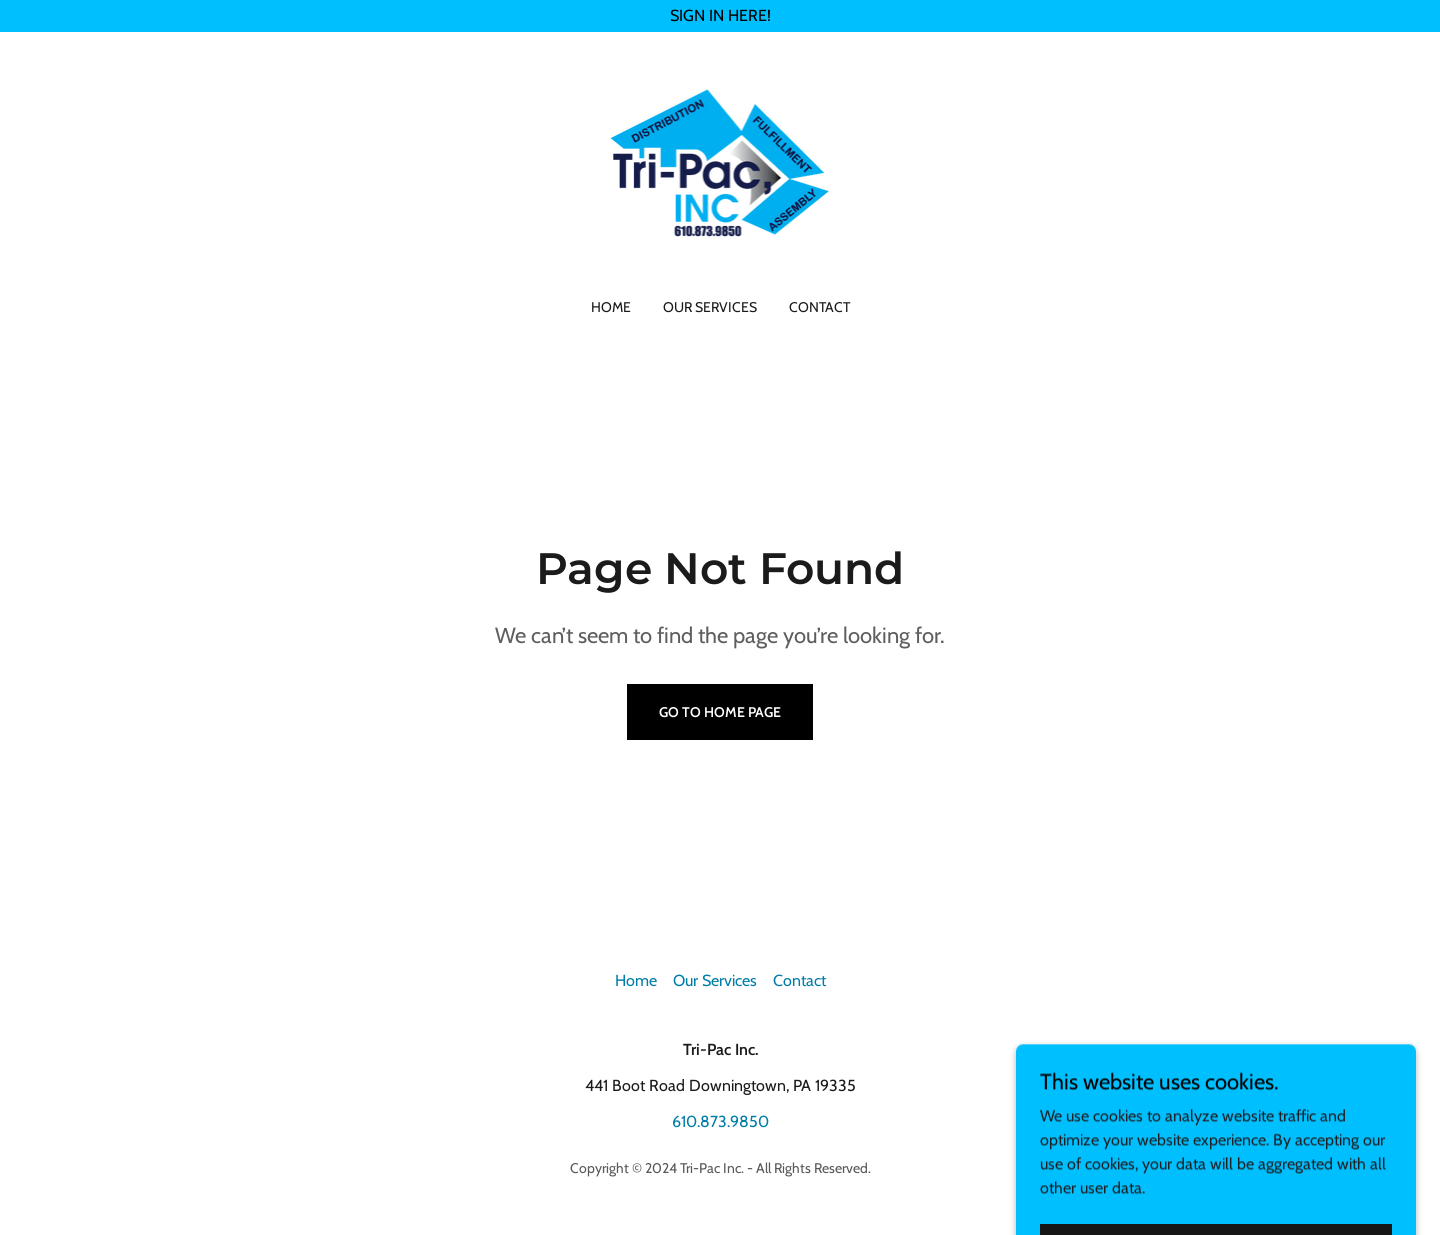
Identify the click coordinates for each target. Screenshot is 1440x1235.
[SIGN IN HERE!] (720, 16)
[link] (720, 177)
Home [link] (611, 307)
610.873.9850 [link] (720, 1121)
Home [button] (636, 980)
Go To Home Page (720, 712)
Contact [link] (819, 307)
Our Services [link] (710, 307)
